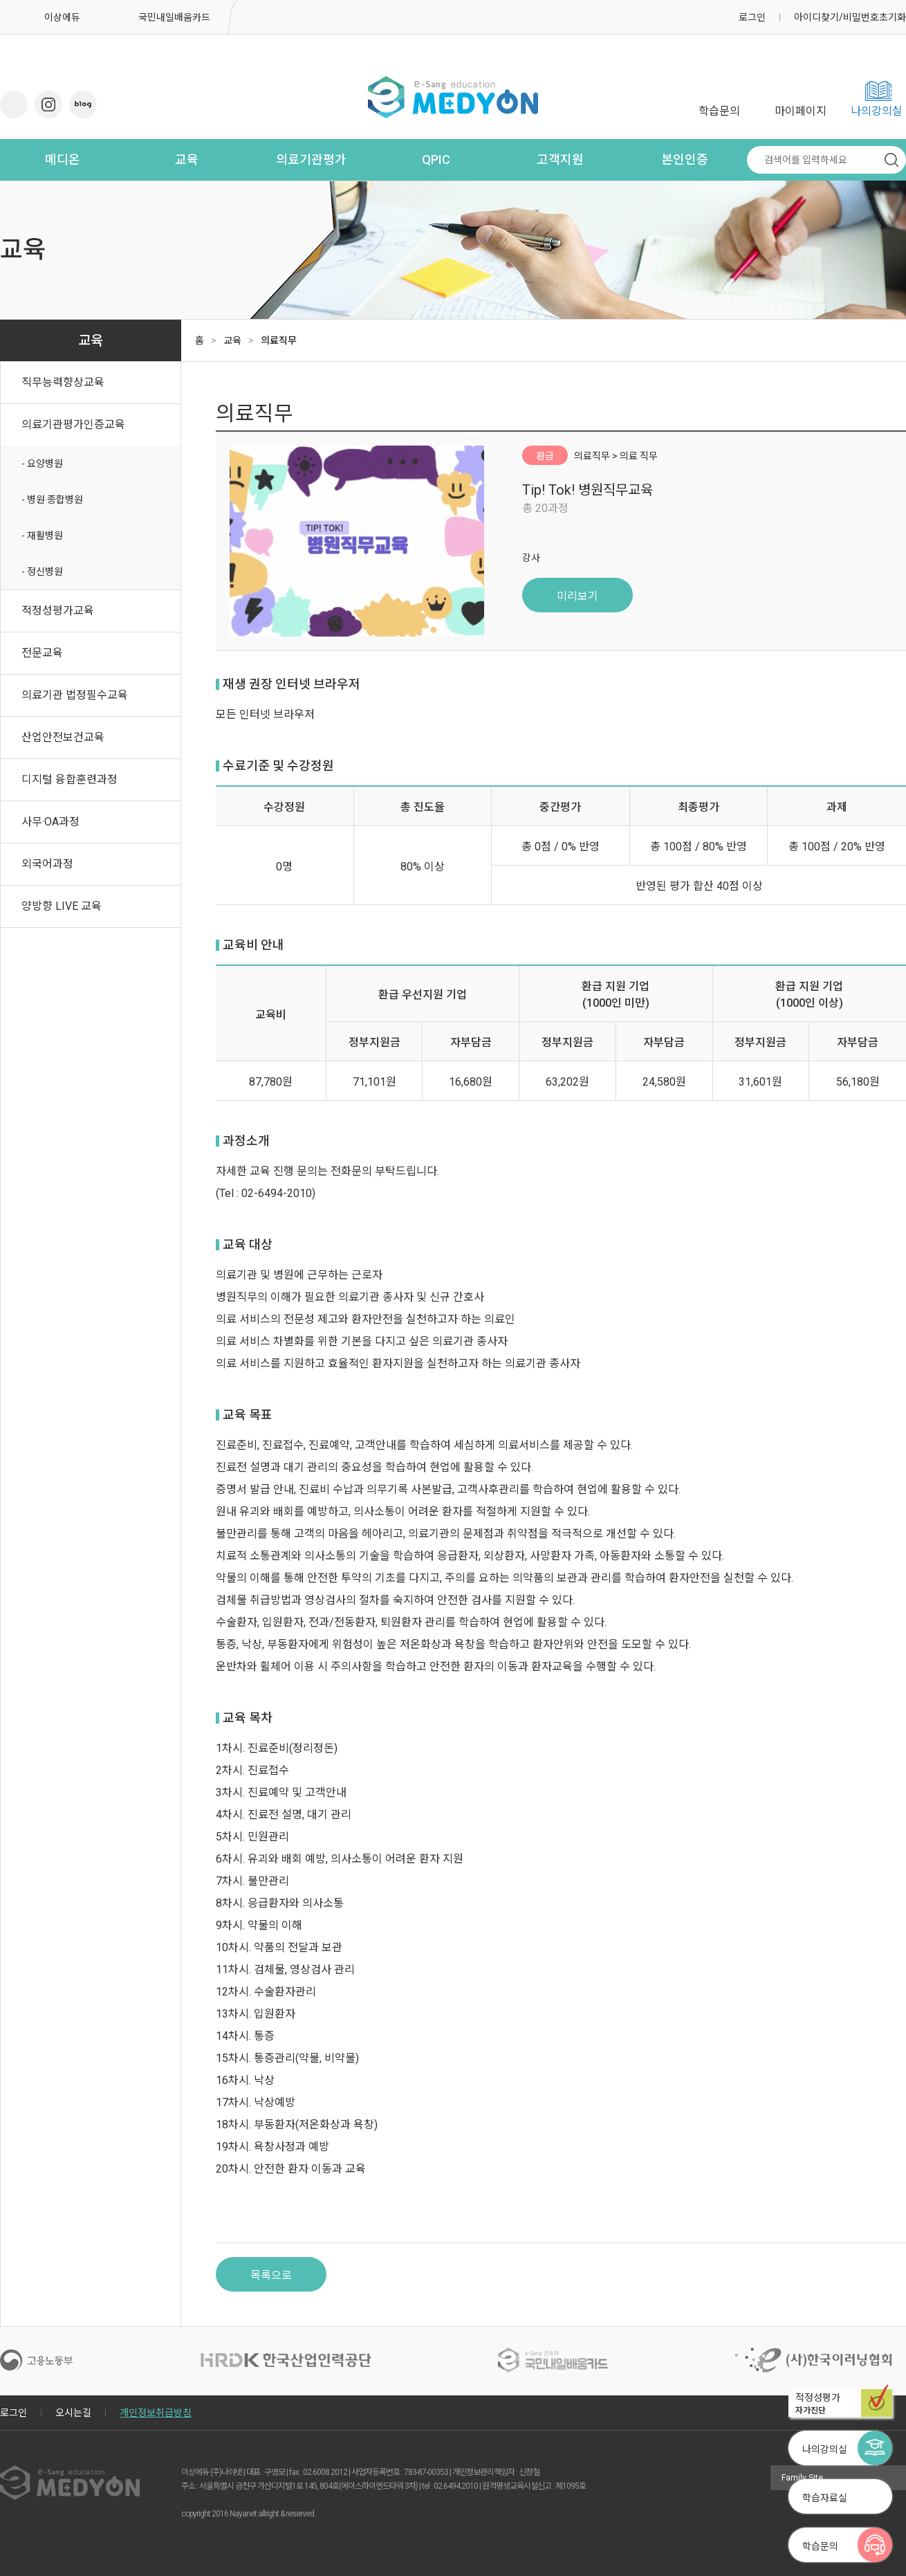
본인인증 (684, 159)
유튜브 (14, 104)
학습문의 (719, 111)
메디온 (62, 159)
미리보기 (577, 596)
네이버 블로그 (83, 104)
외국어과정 (47, 863)
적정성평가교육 (57, 610)
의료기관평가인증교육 (73, 424)
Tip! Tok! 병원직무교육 (587, 490)
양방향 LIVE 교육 (61, 906)
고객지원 (560, 159)
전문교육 (42, 652)
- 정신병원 (42, 571)
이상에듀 (62, 17)
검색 (891, 160)
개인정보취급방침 (156, 2412)
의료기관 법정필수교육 (74, 695)
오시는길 (73, 2412)
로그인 (752, 17)
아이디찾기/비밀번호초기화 (850, 17)
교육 (186, 159)
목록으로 (271, 2275)
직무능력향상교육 (62, 382)
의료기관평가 (311, 159)
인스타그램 (48, 104)
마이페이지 (800, 111)
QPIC (436, 159)
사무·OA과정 (50, 821)
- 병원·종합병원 (52, 499)
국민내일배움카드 (174, 17)
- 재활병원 (42, 535)
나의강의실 (877, 111)
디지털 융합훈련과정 (69, 779)
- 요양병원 (42, 463)
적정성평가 (843, 2403)
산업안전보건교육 (62, 737)
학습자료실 (824, 2497)
